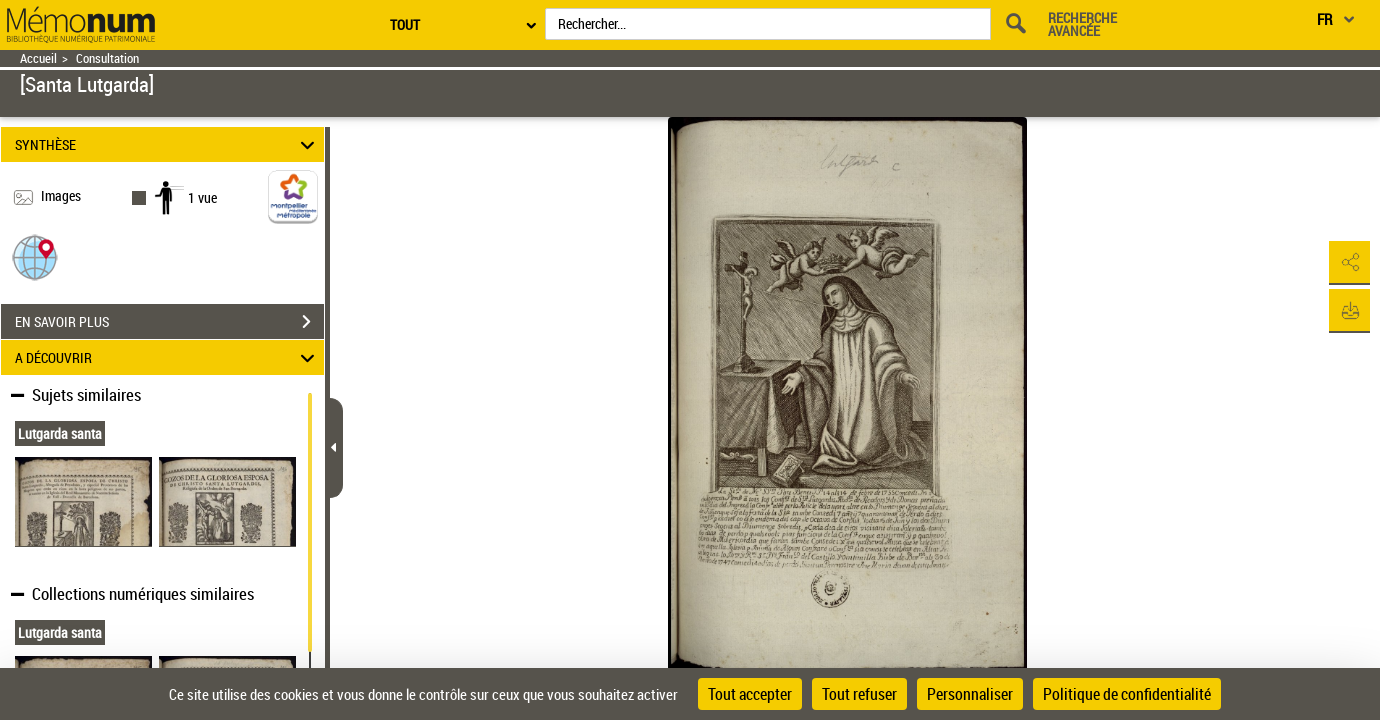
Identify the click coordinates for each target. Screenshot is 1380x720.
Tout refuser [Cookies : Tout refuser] (859, 694)
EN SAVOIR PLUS (169, 322)
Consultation (107, 58)
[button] (35, 256)
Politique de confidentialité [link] (1127, 694)
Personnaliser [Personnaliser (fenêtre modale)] (970, 694)
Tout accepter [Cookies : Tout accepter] (750, 694)
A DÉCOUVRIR (168, 357)
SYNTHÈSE (168, 144)
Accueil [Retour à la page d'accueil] (38, 58)
